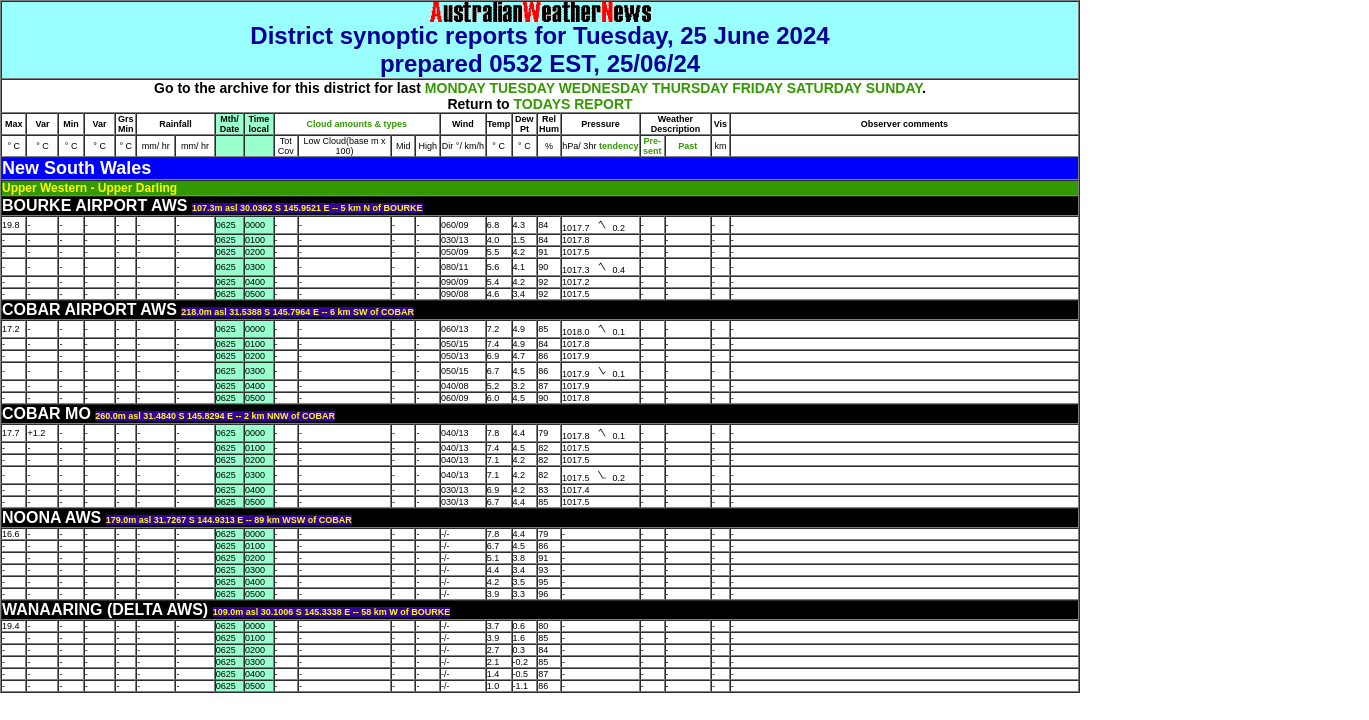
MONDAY (455, 88)
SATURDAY (824, 88)
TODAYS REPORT (573, 104)
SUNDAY (894, 88)
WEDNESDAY (603, 88)
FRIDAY (757, 88)
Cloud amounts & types (357, 124)
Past (687, 146)
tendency (617, 146)
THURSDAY (690, 88)
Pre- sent (652, 146)
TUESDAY (521, 88)
